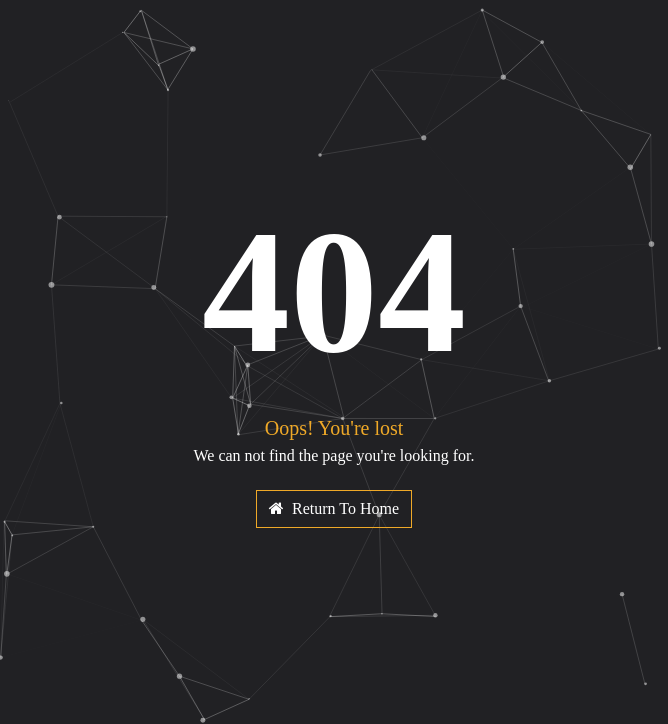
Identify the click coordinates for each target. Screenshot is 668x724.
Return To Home (334, 508)
